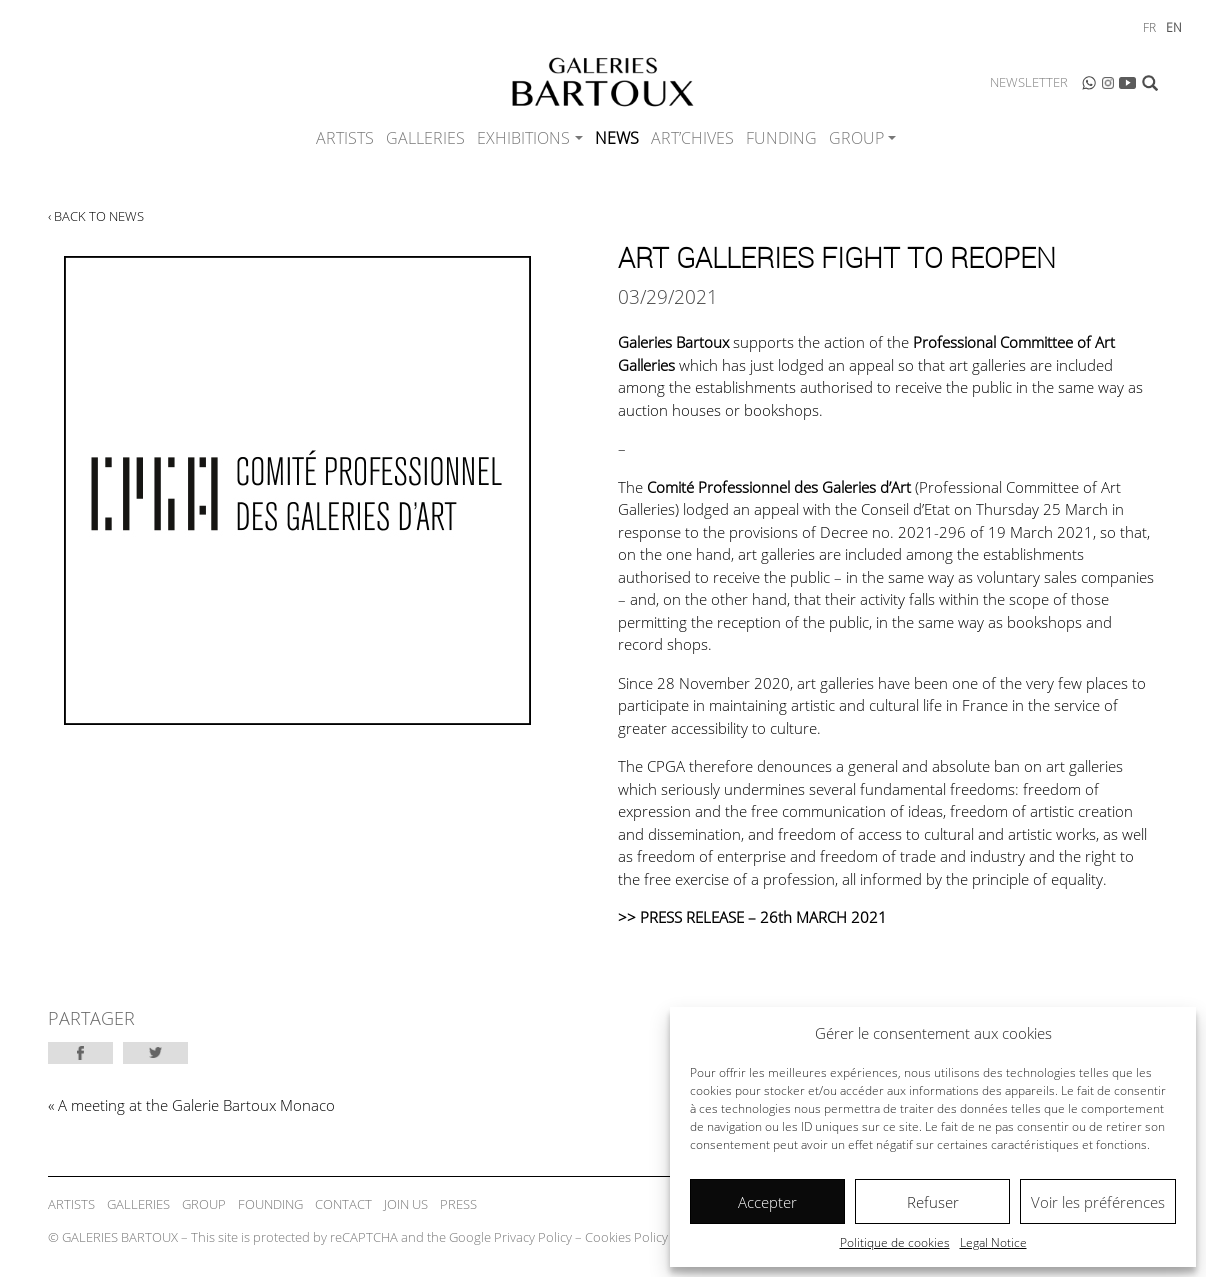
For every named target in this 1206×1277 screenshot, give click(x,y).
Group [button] (856, 138)
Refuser (933, 1202)
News (617, 138)
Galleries (425, 138)
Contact (343, 1204)
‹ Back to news (96, 216)
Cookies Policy (626, 1237)
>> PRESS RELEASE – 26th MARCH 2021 (752, 917)
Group (204, 1204)
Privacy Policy (533, 1237)
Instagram (1108, 83)
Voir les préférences (1098, 1202)
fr (1149, 27)
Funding (781, 138)
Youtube (1128, 83)
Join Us (406, 1204)
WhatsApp (1089, 83)
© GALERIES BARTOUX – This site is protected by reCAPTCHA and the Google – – (400, 1237)
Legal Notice (993, 1242)
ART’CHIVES (692, 138)
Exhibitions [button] (523, 138)
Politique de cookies (895, 1242)
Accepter (767, 1202)
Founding (270, 1204)
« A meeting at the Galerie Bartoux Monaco (191, 1105)
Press (458, 1204)
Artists (345, 138)
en (1174, 27)
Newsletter (1029, 82)
